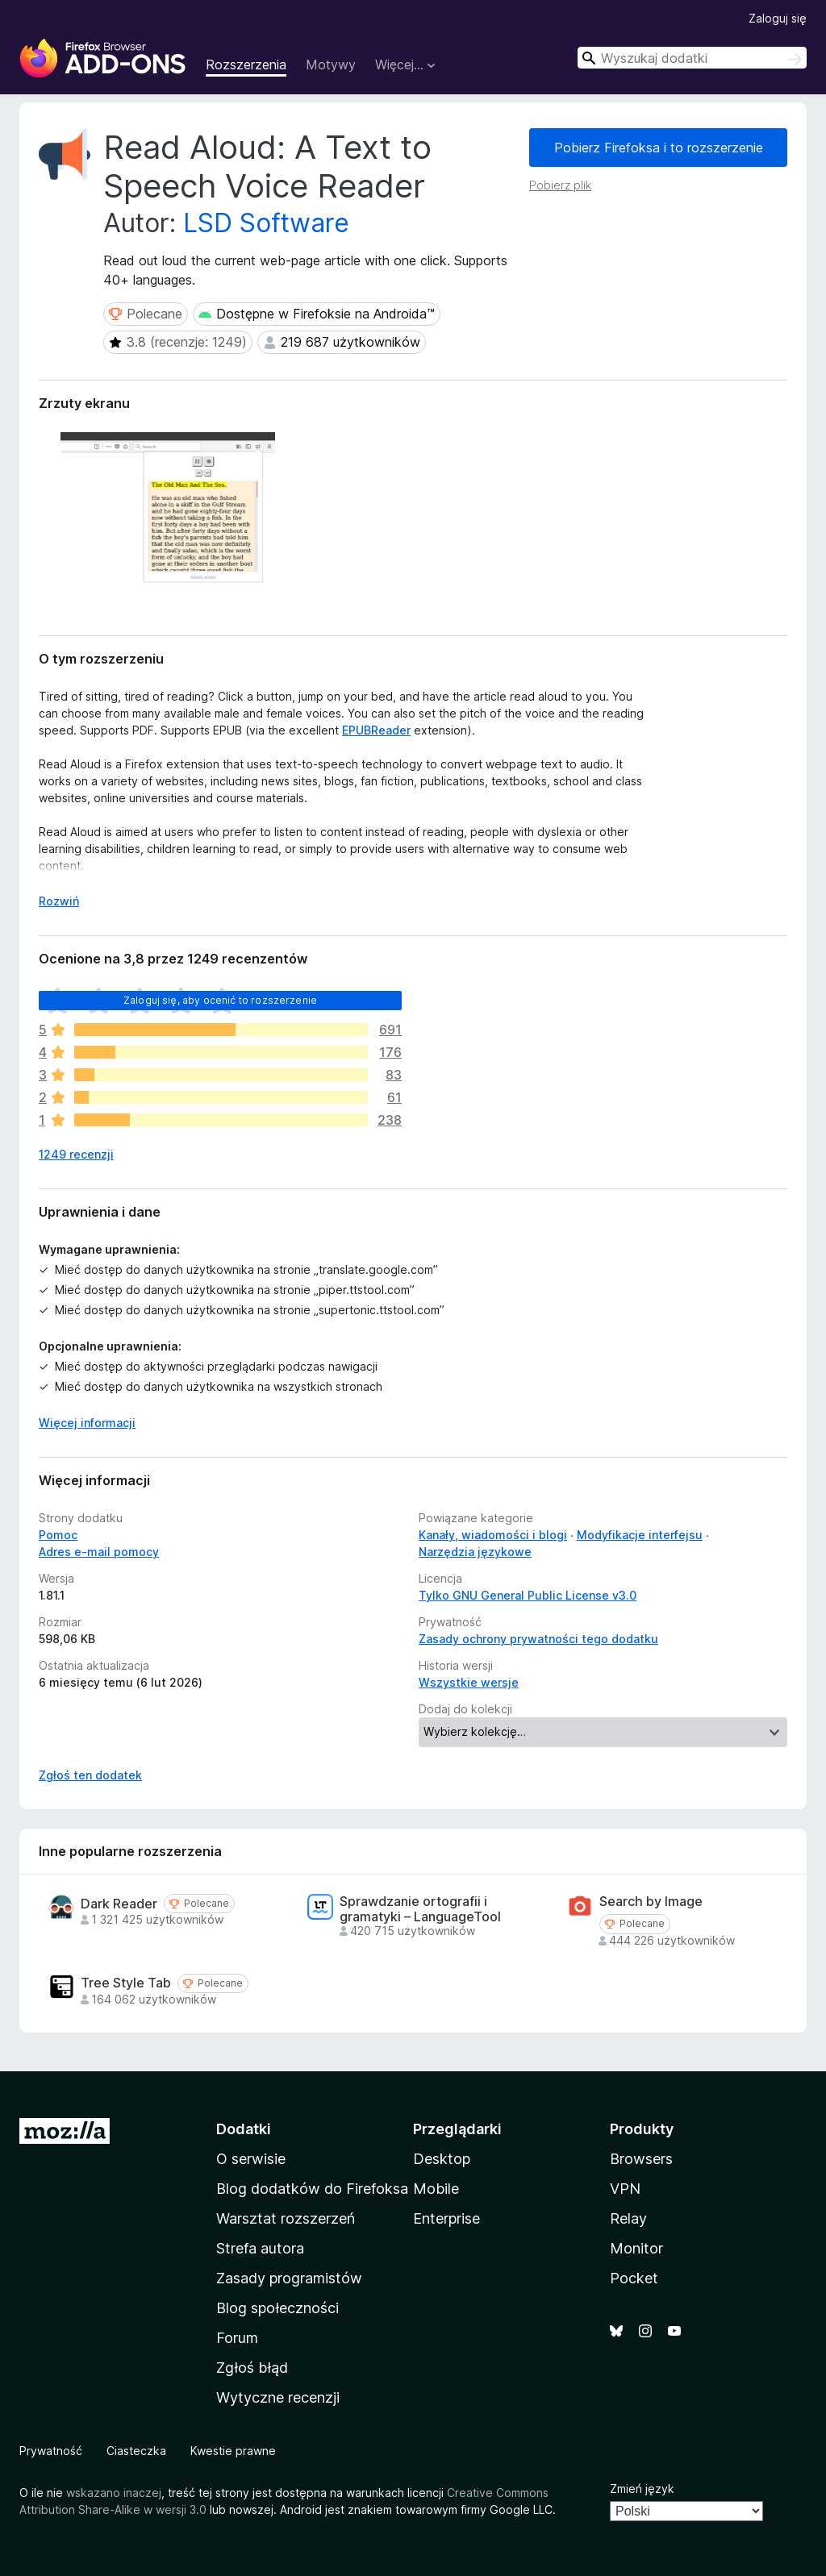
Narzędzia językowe (475, 1552)
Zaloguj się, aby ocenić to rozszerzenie (220, 1000)
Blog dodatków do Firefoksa (312, 2188)
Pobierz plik (560, 185)
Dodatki (243, 2128)
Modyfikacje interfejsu (640, 1535)
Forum (237, 2337)
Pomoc (58, 1535)
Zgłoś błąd (252, 2367)
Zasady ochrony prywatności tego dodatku (538, 1639)
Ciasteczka (136, 2450)
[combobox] (692, 58)
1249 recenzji (76, 1154)
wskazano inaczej (113, 2492)
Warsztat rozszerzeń (285, 2218)
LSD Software (266, 223)
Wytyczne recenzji (278, 2397)
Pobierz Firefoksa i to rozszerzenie (658, 147)
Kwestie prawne (233, 2450)
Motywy (331, 64)
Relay (628, 2218)
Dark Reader (119, 1904)
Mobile (436, 2188)
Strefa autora (260, 2248)
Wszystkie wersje (469, 1682)
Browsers (641, 2158)
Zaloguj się (778, 18)
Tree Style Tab (126, 1983)
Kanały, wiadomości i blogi (493, 1535)
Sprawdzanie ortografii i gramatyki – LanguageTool (420, 1909)
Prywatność (50, 2450)
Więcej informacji (87, 1422)
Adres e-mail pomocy (99, 1552)
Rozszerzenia (246, 64)
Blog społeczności (277, 2307)
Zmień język (642, 2488)
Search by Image (651, 1901)
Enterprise (446, 2218)
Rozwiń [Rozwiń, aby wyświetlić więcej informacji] (59, 901)
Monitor (636, 2248)
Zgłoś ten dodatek (90, 1775)
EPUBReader (376, 730)
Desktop (441, 2158)
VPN (625, 2188)
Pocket (634, 2278)
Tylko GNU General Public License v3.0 (527, 1595)
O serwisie (251, 2158)
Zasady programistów (289, 2278)
